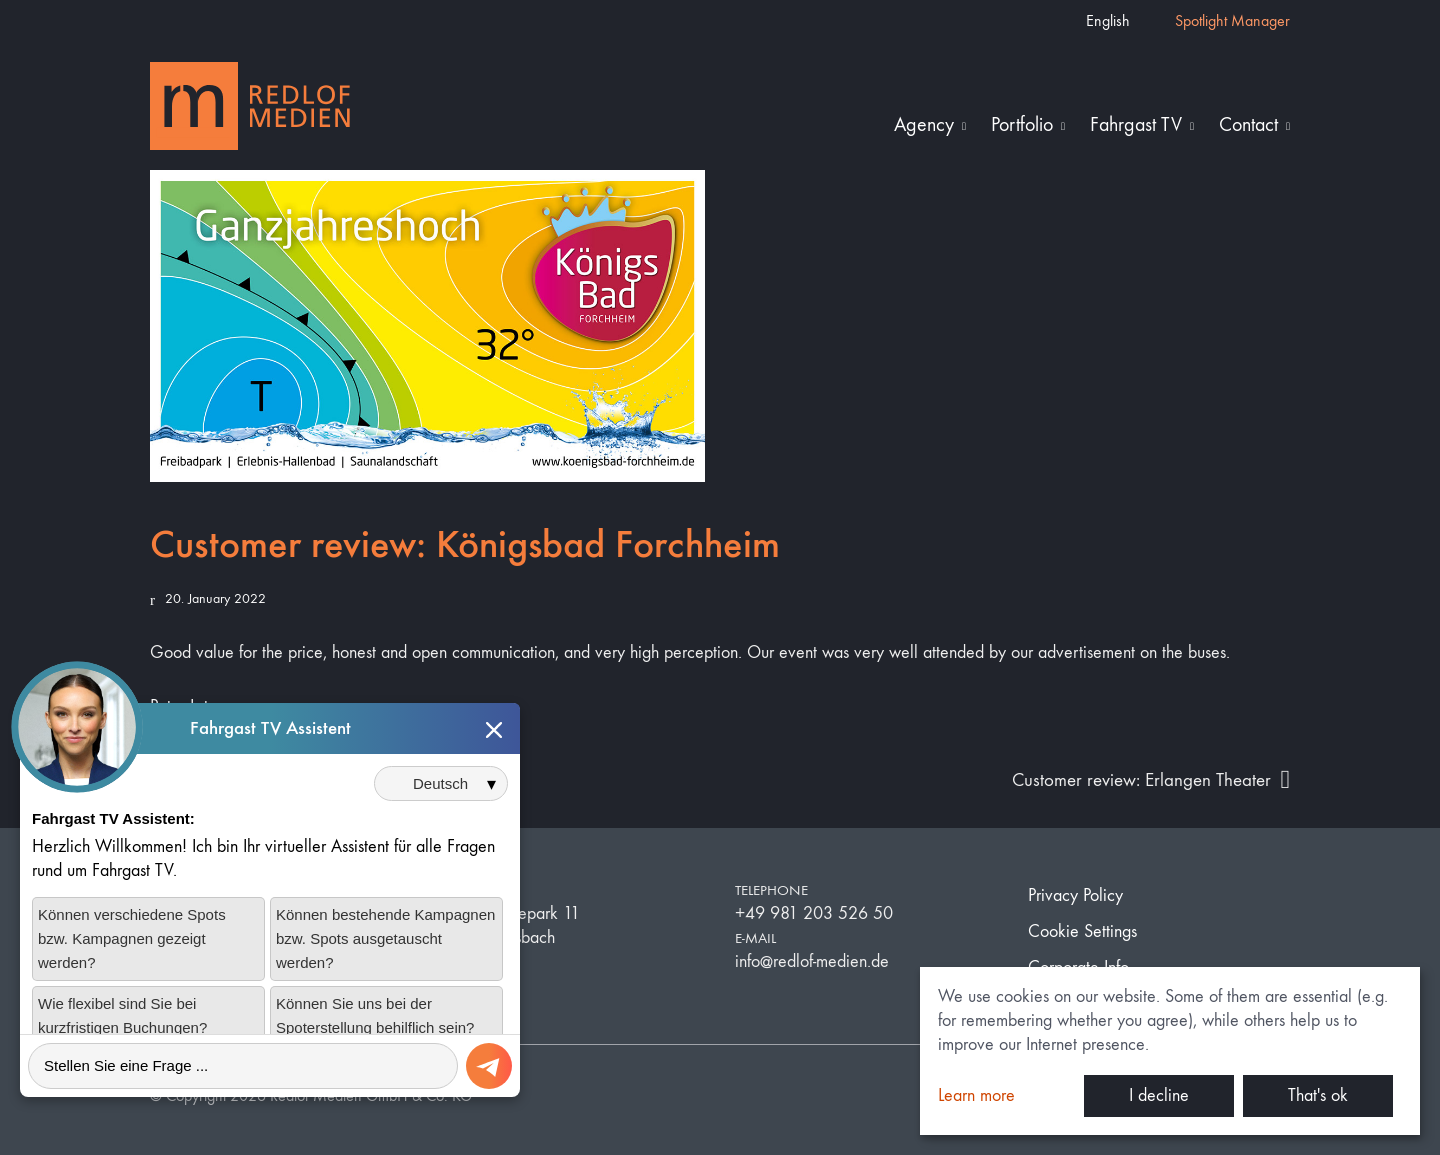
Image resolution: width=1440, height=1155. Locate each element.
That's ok (1318, 1095)
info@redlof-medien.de (812, 961)
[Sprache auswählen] (441, 799)
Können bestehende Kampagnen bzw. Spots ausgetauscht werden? (385, 953)
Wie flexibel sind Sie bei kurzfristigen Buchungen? (122, 1030)
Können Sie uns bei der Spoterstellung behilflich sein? (375, 1030)
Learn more (976, 1095)
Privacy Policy (1075, 895)
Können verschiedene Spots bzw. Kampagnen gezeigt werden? (132, 953)
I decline (1159, 1095)
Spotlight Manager (1232, 20)
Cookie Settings (1082, 931)
